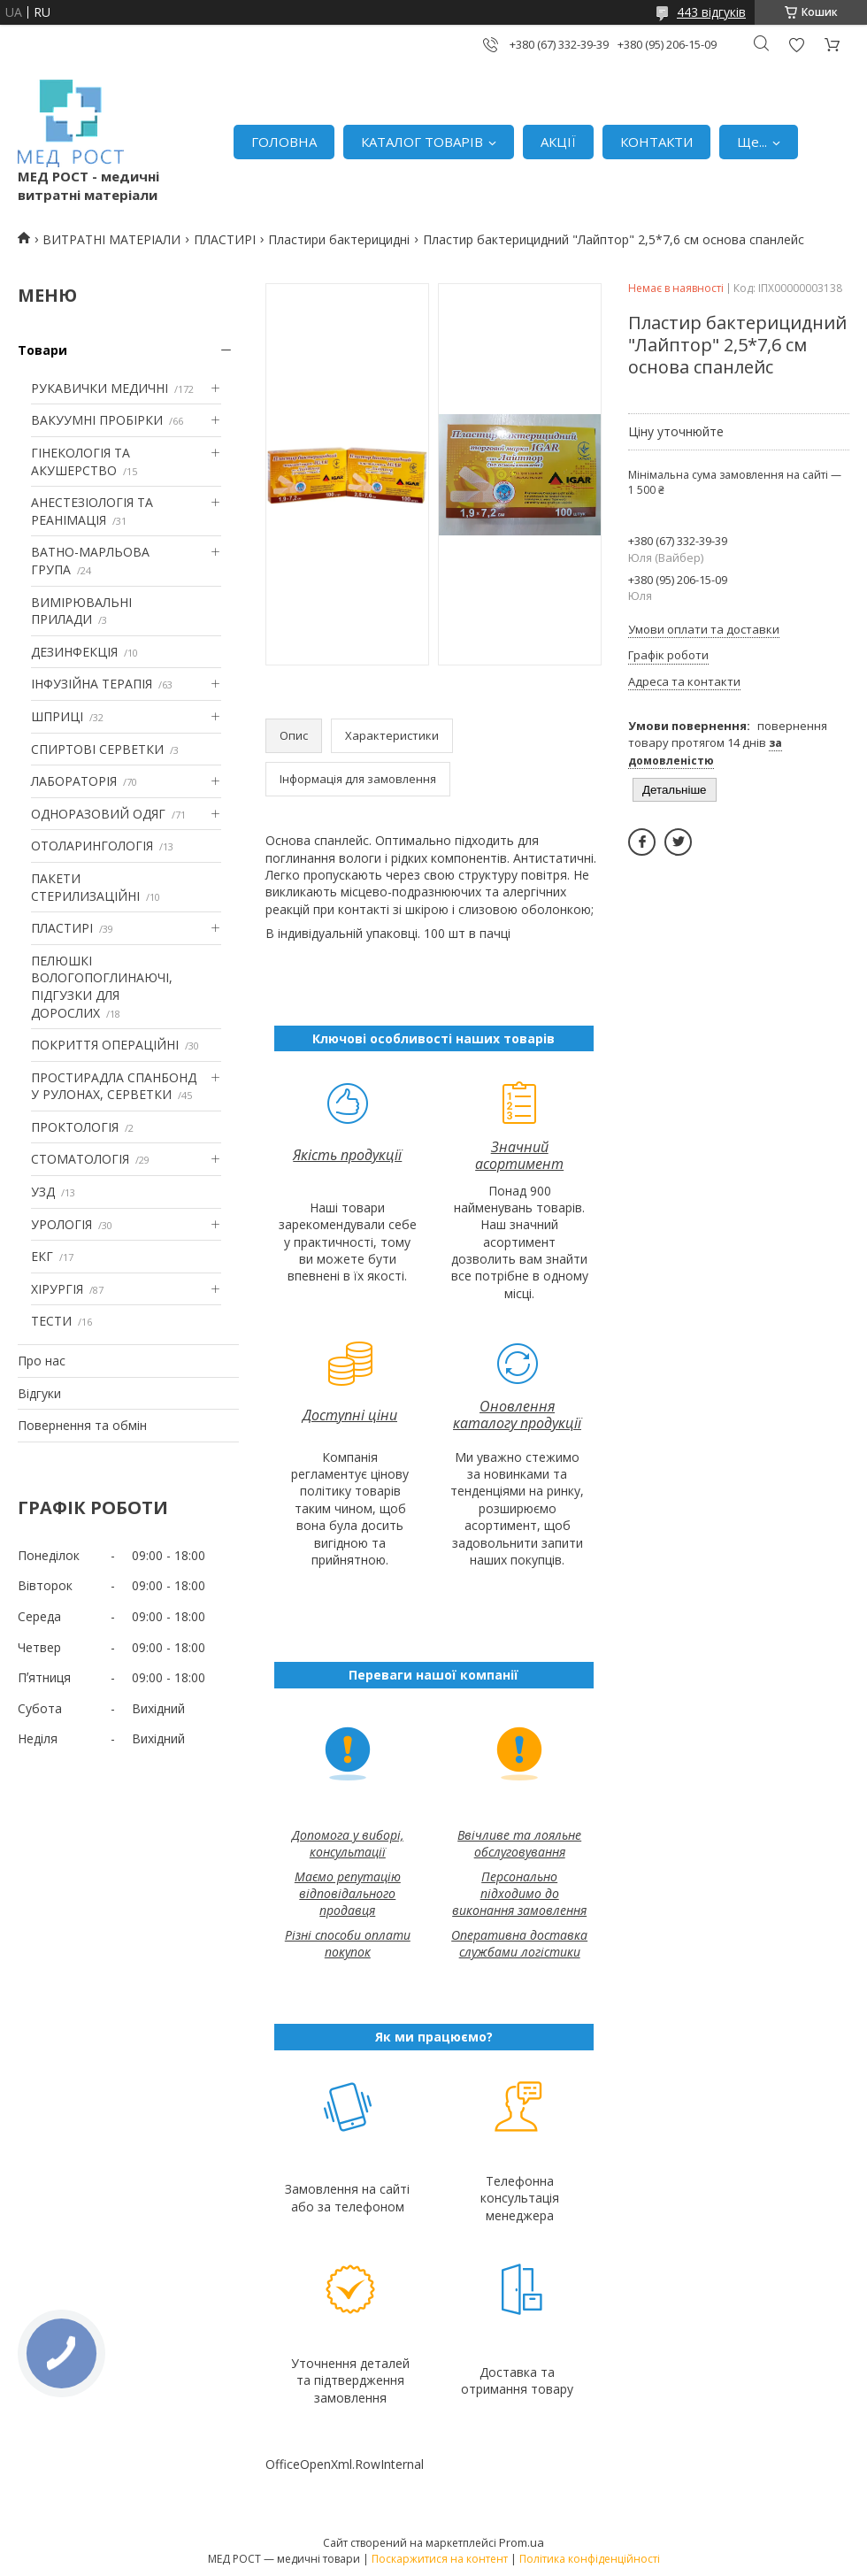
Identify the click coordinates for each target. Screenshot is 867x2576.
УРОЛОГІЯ (61, 1224)
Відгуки (39, 1393)
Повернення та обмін (82, 1425)
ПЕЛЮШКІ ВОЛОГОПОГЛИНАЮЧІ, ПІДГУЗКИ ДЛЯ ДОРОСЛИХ (102, 986)
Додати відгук (796, 44)
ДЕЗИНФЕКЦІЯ (74, 651)
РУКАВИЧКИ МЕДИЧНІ (99, 388)
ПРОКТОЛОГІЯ (75, 1127)
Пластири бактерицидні (339, 239)
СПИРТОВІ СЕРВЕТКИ (97, 749)
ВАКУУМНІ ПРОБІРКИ (97, 419)
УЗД (43, 1191)
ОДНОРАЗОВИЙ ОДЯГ (98, 813)
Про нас (41, 1360)
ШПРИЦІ (57, 716)
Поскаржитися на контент (440, 2558)
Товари (42, 350)
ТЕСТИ (51, 1320)
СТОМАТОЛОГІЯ (80, 1158)
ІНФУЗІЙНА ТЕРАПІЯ (91, 683)
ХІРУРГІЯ (57, 1288)
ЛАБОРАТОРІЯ (74, 781)
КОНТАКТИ (656, 141)
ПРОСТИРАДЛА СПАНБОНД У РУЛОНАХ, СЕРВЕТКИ (113, 1086)
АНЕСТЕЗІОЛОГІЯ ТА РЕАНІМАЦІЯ (92, 511)
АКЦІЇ (558, 141)
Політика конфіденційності (589, 2558)
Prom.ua (521, 2542)
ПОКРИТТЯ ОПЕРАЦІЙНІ (105, 1044)
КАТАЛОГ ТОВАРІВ (422, 141)
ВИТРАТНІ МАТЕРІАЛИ (111, 239)
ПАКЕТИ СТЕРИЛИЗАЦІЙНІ (85, 887)
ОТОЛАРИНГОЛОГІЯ (92, 845)
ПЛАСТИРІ (225, 239)
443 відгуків (711, 12)
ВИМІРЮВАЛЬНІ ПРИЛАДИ (81, 611)
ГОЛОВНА (284, 141)
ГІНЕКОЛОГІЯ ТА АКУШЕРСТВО (80, 461)
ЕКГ (42, 1256)
